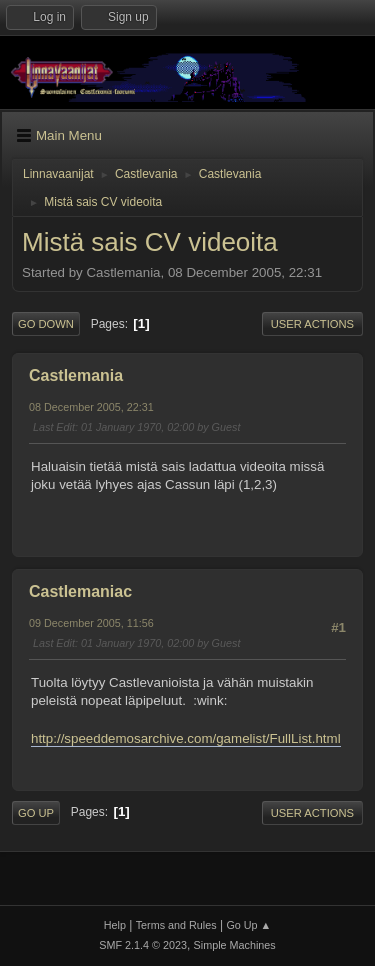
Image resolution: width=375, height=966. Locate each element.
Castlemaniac (80, 591)
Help (115, 925)
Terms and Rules (176, 925)
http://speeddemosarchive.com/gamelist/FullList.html (186, 738)
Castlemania (76, 375)
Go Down (46, 324)
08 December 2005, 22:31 (91, 407)
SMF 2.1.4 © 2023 (143, 945)
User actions (312, 324)
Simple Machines (235, 945)
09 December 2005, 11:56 (91, 623)
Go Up (36, 813)
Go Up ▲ (248, 925)
